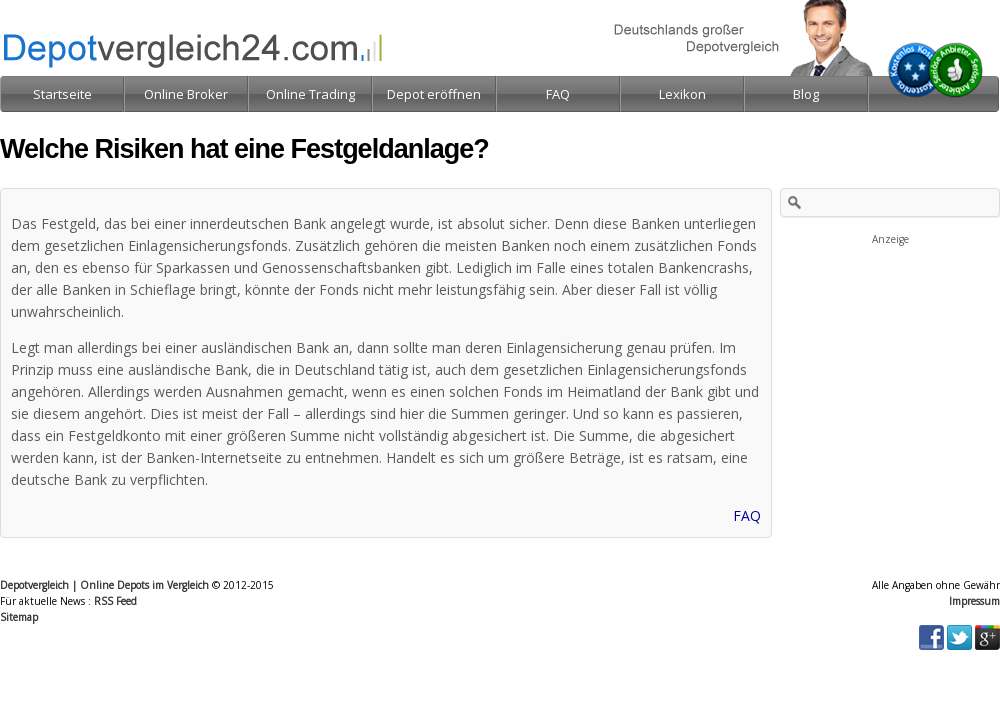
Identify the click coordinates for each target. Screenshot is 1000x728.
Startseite (62, 94)
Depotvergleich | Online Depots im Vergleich (104, 585)
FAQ (747, 515)
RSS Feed (115, 601)
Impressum (974, 601)
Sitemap (19, 617)
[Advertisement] (890, 348)
